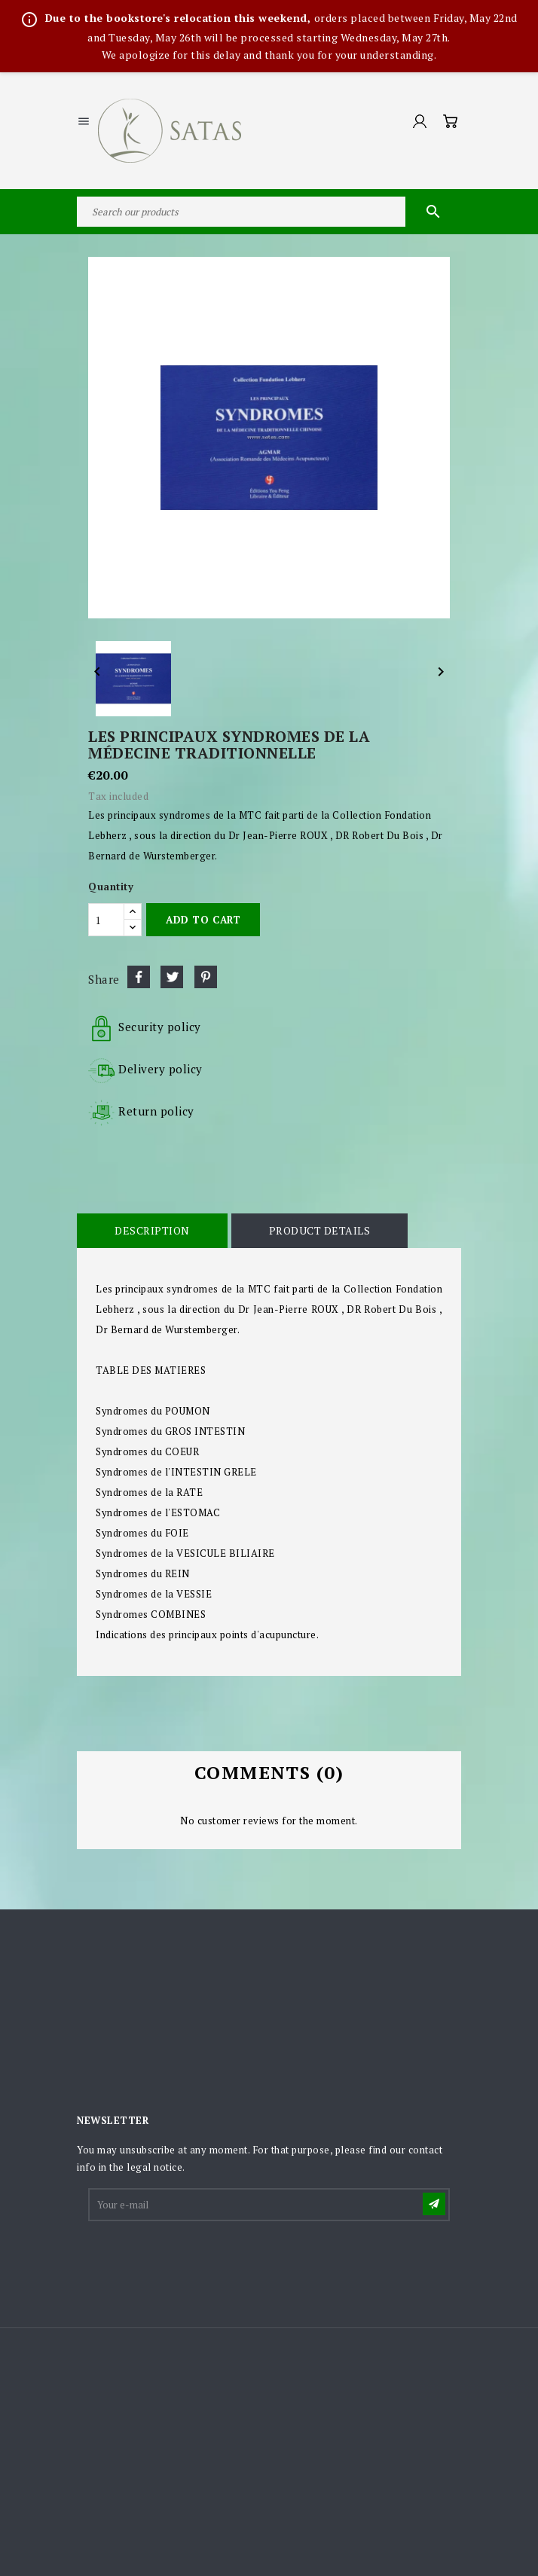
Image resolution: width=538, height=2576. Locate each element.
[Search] (269, 212)
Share (138, 977)
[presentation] (204, 2260)
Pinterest (205, 977)
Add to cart (203, 919)
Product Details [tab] (320, 1230)
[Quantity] (106, 919)
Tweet (171, 977)
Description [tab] (152, 1230)
